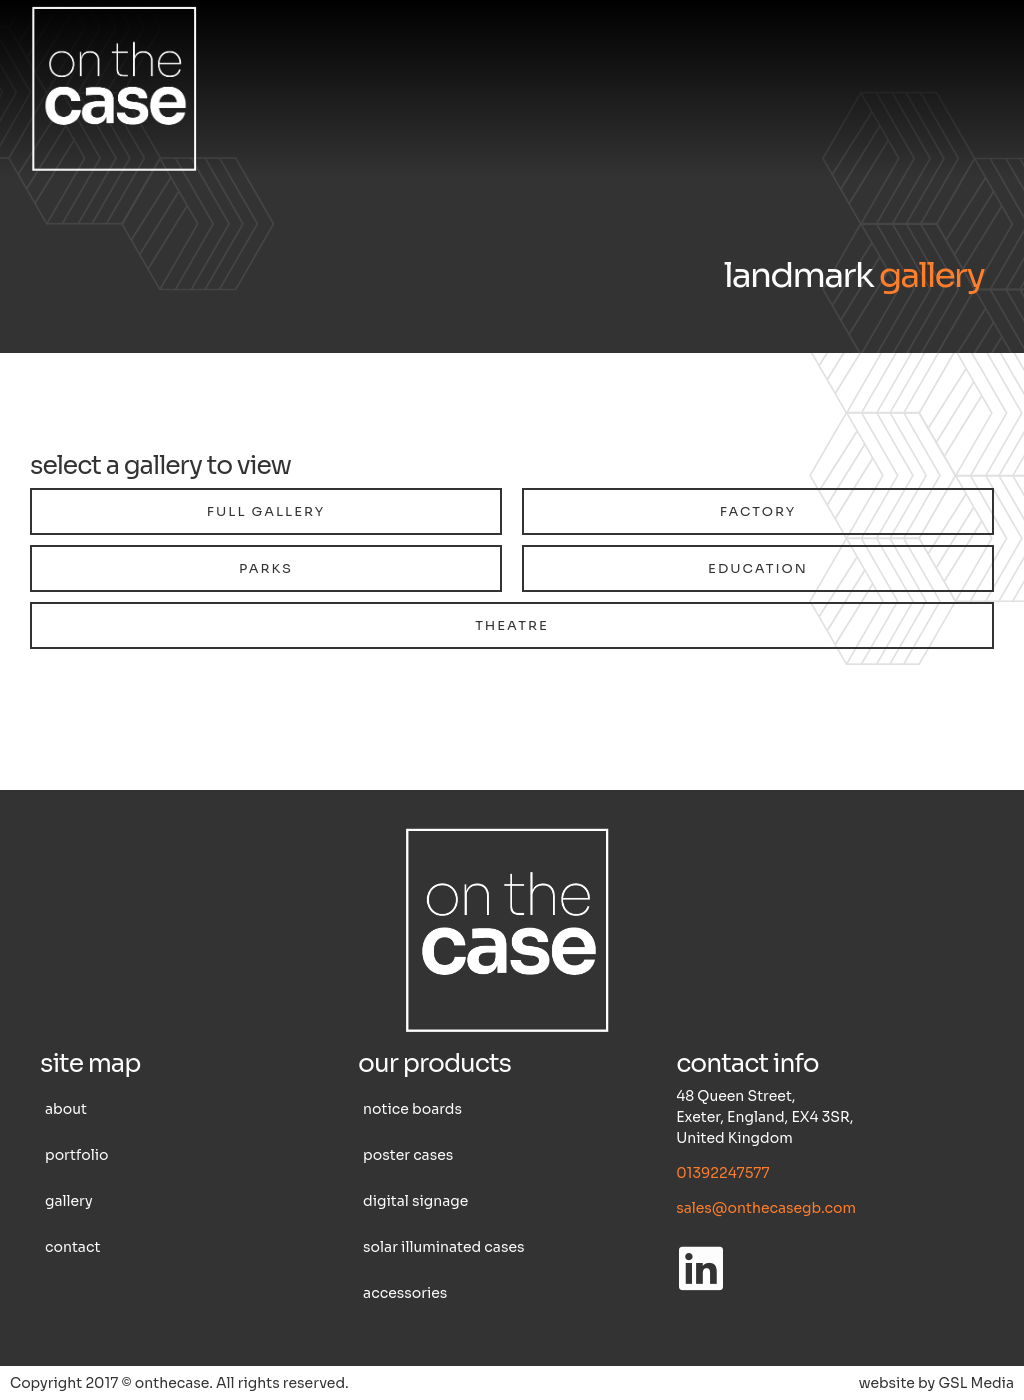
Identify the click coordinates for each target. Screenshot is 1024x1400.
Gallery (69, 1201)
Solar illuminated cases (443, 1247)
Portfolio (76, 1155)
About (66, 1109)
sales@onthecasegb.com (766, 1208)
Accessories (405, 1293)
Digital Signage (415, 1201)
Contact (72, 1247)
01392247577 (722, 1173)
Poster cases (408, 1155)
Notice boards (412, 1109)
